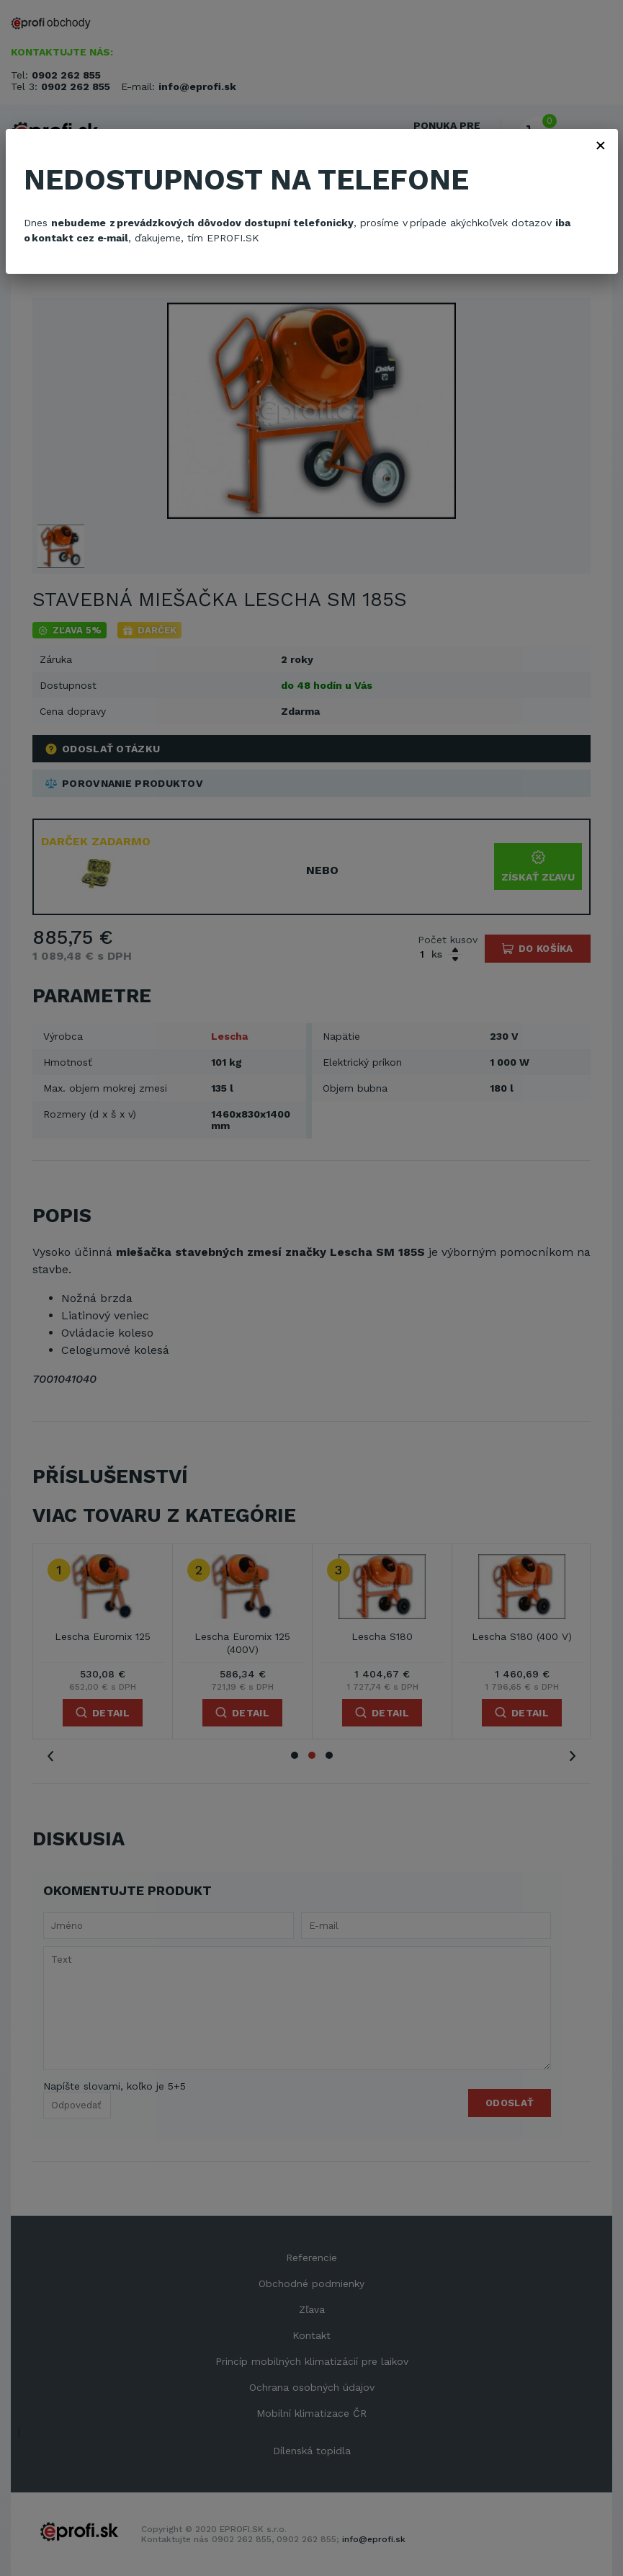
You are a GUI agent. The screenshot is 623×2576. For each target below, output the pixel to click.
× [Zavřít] (600, 145)
